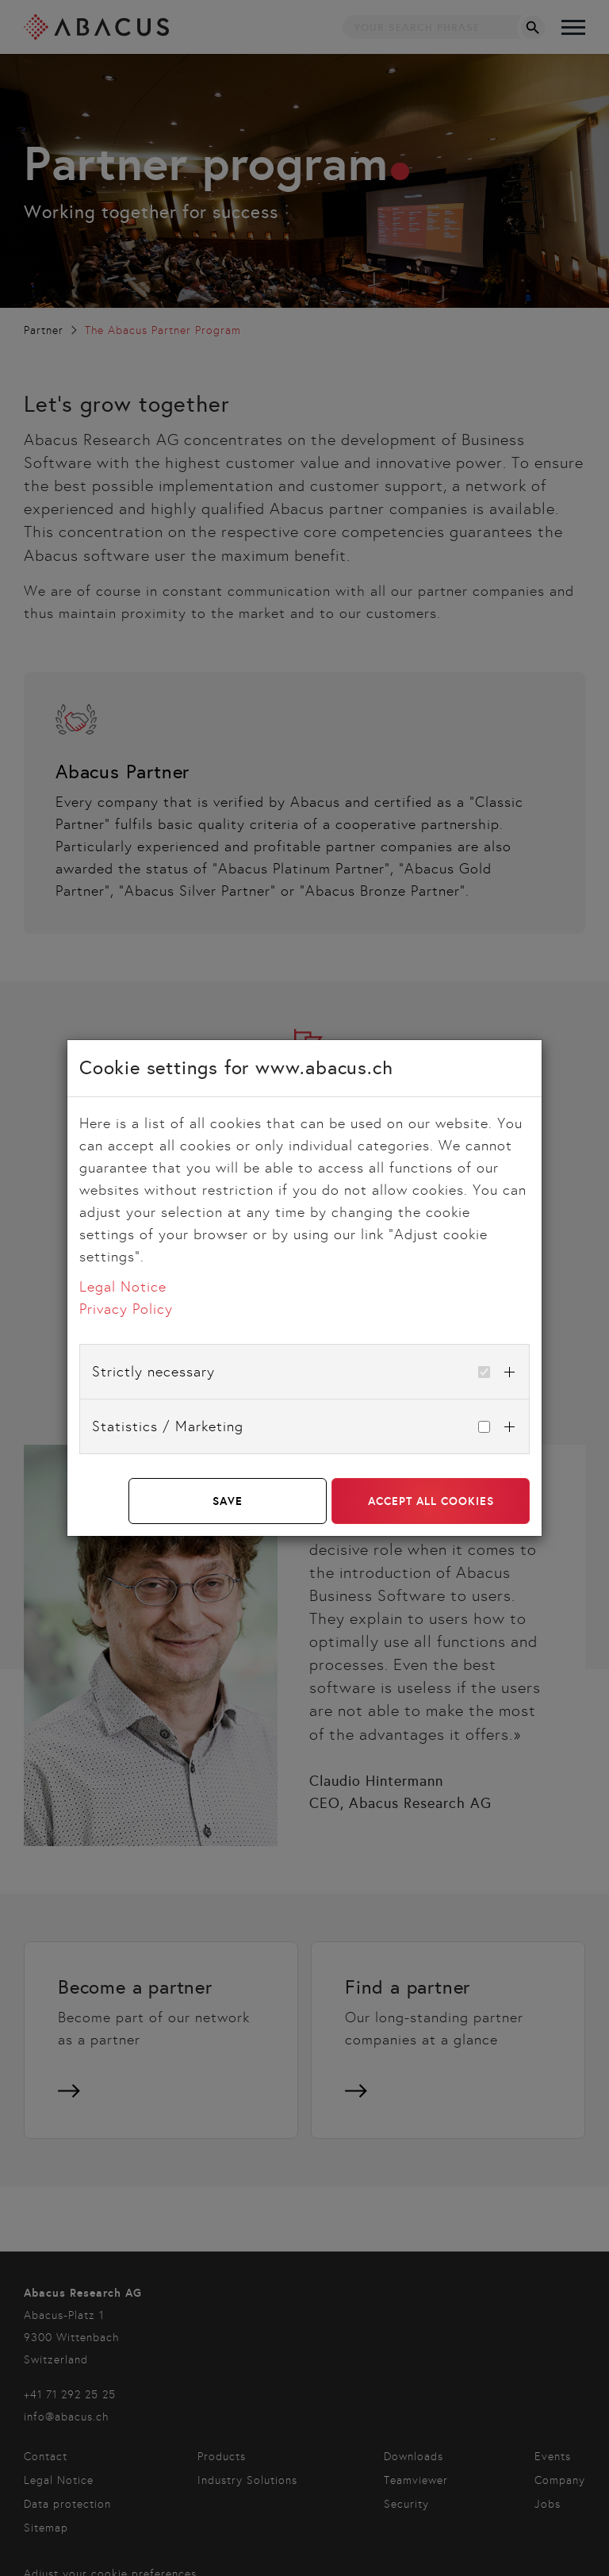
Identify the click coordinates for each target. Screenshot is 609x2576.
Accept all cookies (431, 1501)
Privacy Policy (126, 1309)
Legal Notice (123, 1287)
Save (228, 1501)
